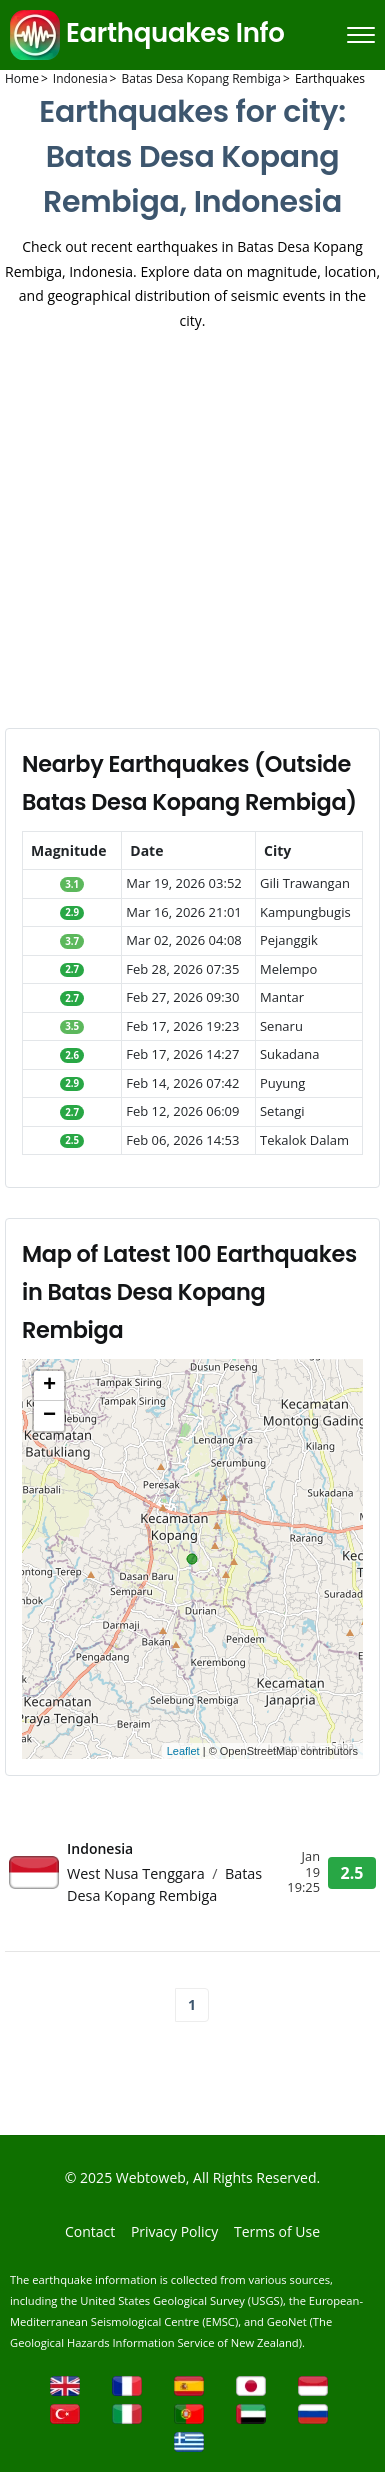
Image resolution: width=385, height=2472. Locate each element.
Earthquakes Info (147, 33)
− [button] (49, 1416)
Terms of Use (277, 2231)
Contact (90, 2231)
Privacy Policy (174, 2231)
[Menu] (361, 35)
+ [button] (49, 1386)
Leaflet (183, 1751)
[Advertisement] (187, 530)
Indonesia (100, 1848)
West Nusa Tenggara (137, 1873)
